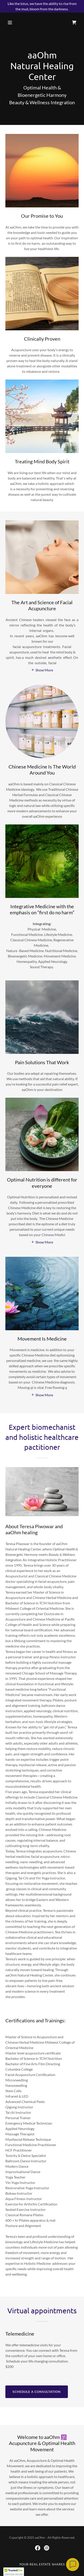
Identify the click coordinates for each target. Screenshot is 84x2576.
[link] (74, 22)
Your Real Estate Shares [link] (42, 2564)
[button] (13, 22)
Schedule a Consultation (37, 2392)
